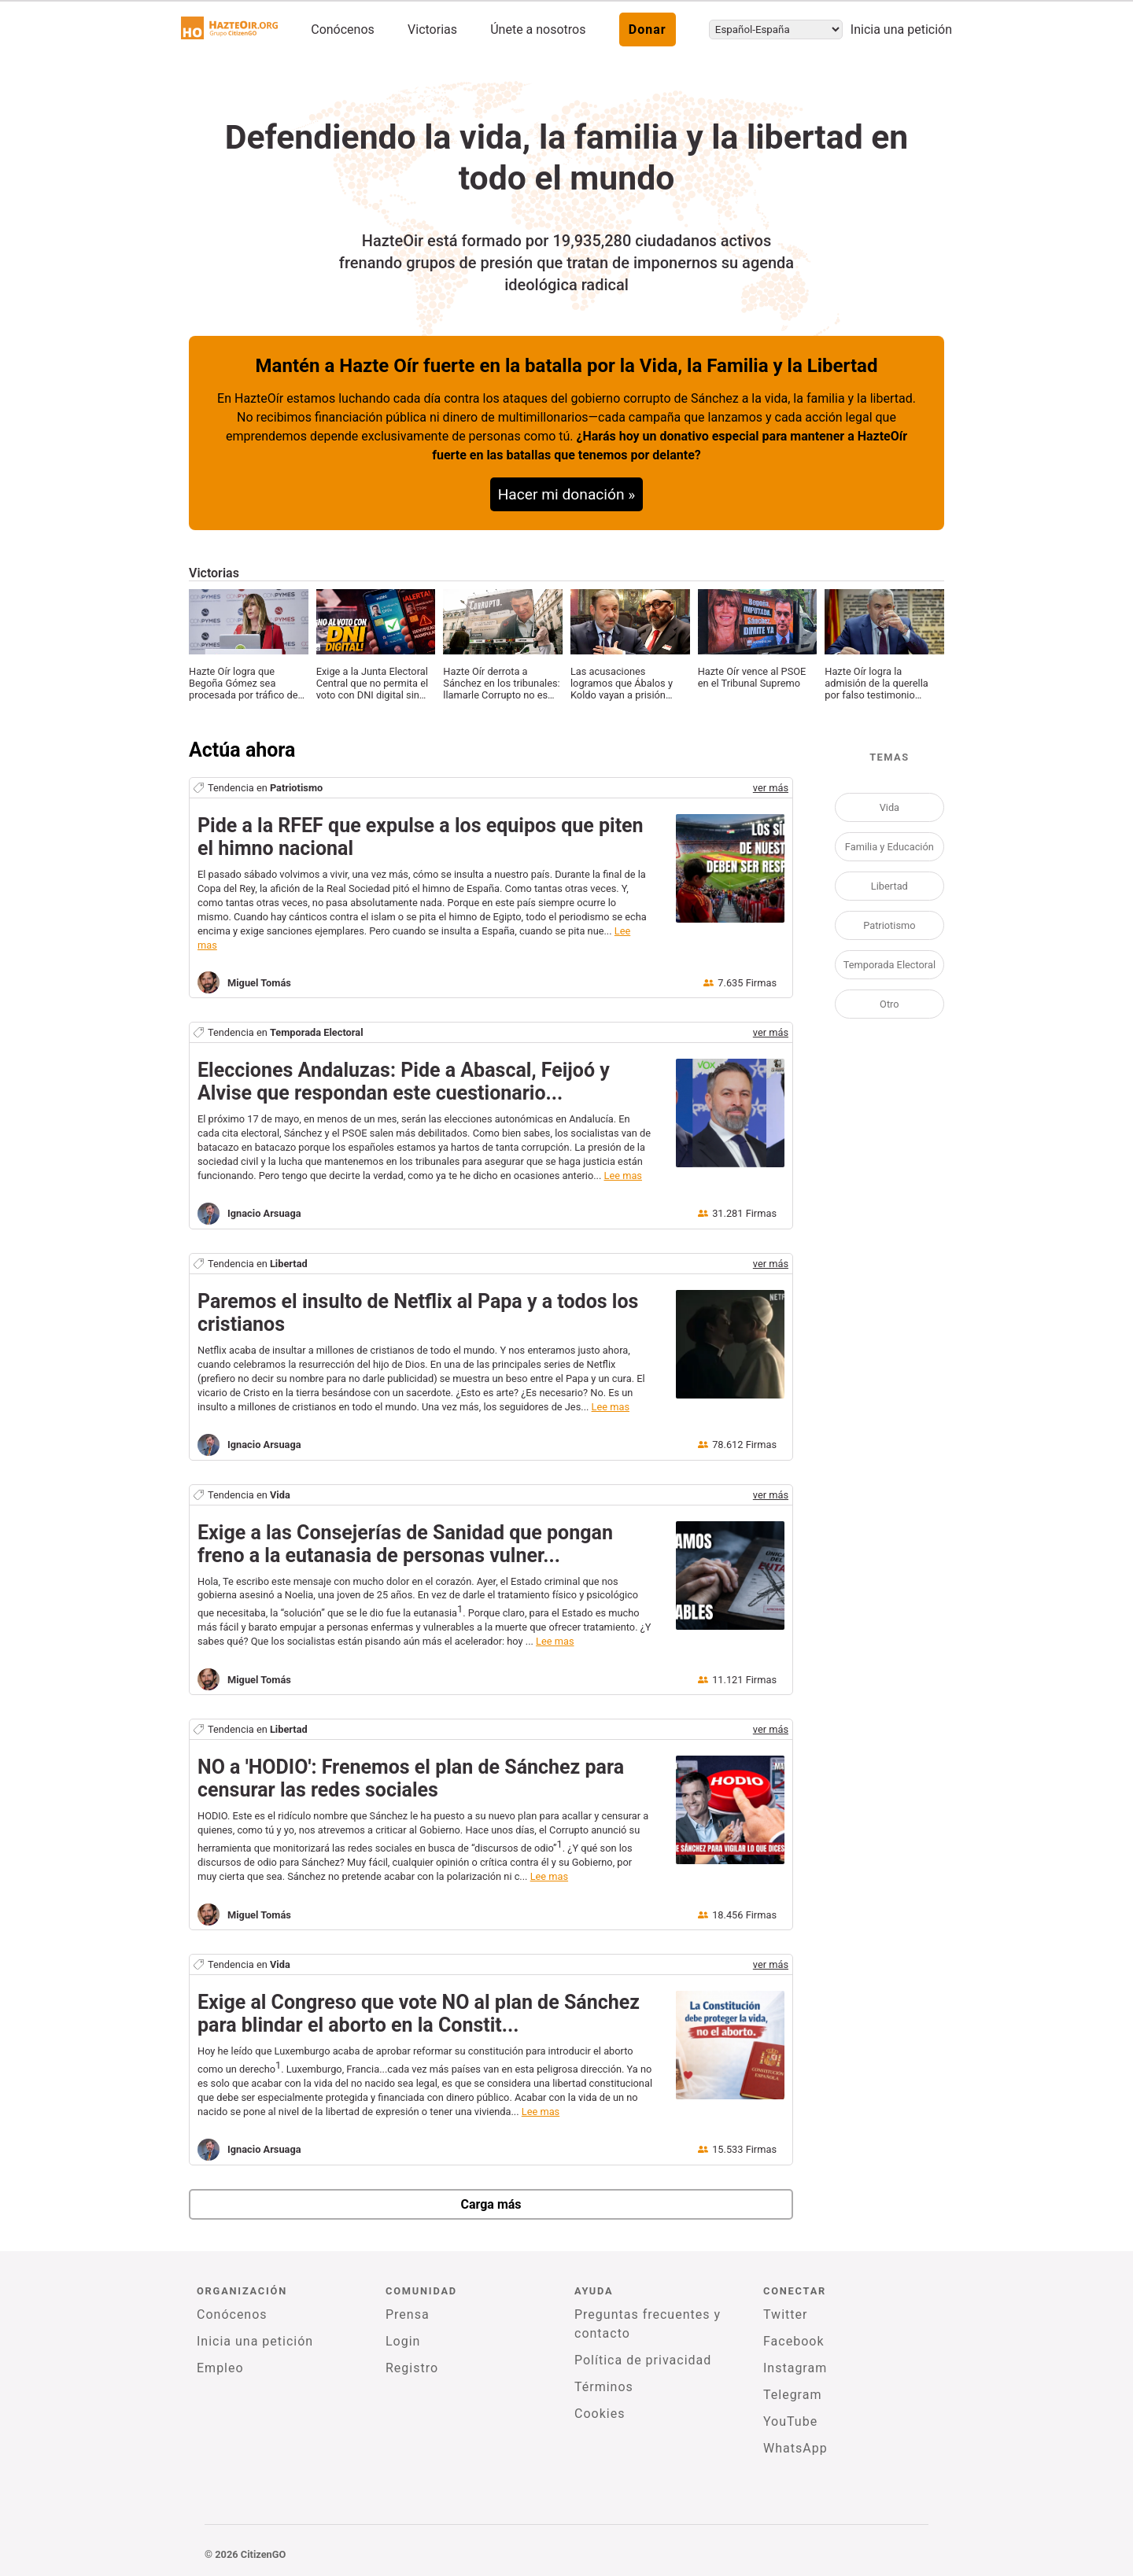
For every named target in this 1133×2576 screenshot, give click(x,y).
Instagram (795, 2367)
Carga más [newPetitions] (490, 2204)
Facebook (793, 2341)
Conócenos (343, 29)
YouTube (790, 2421)
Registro (412, 2367)
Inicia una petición (901, 29)
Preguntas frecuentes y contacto (647, 2324)
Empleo (220, 2367)
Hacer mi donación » (567, 494)
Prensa (408, 2314)
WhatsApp (795, 2448)
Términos (603, 2386)
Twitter (785, 2314)
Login (403, 2341)
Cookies (599, 2413)
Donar (647, 29)
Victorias (432, 29)
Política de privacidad (642, 2360)
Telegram (792, 2394)
